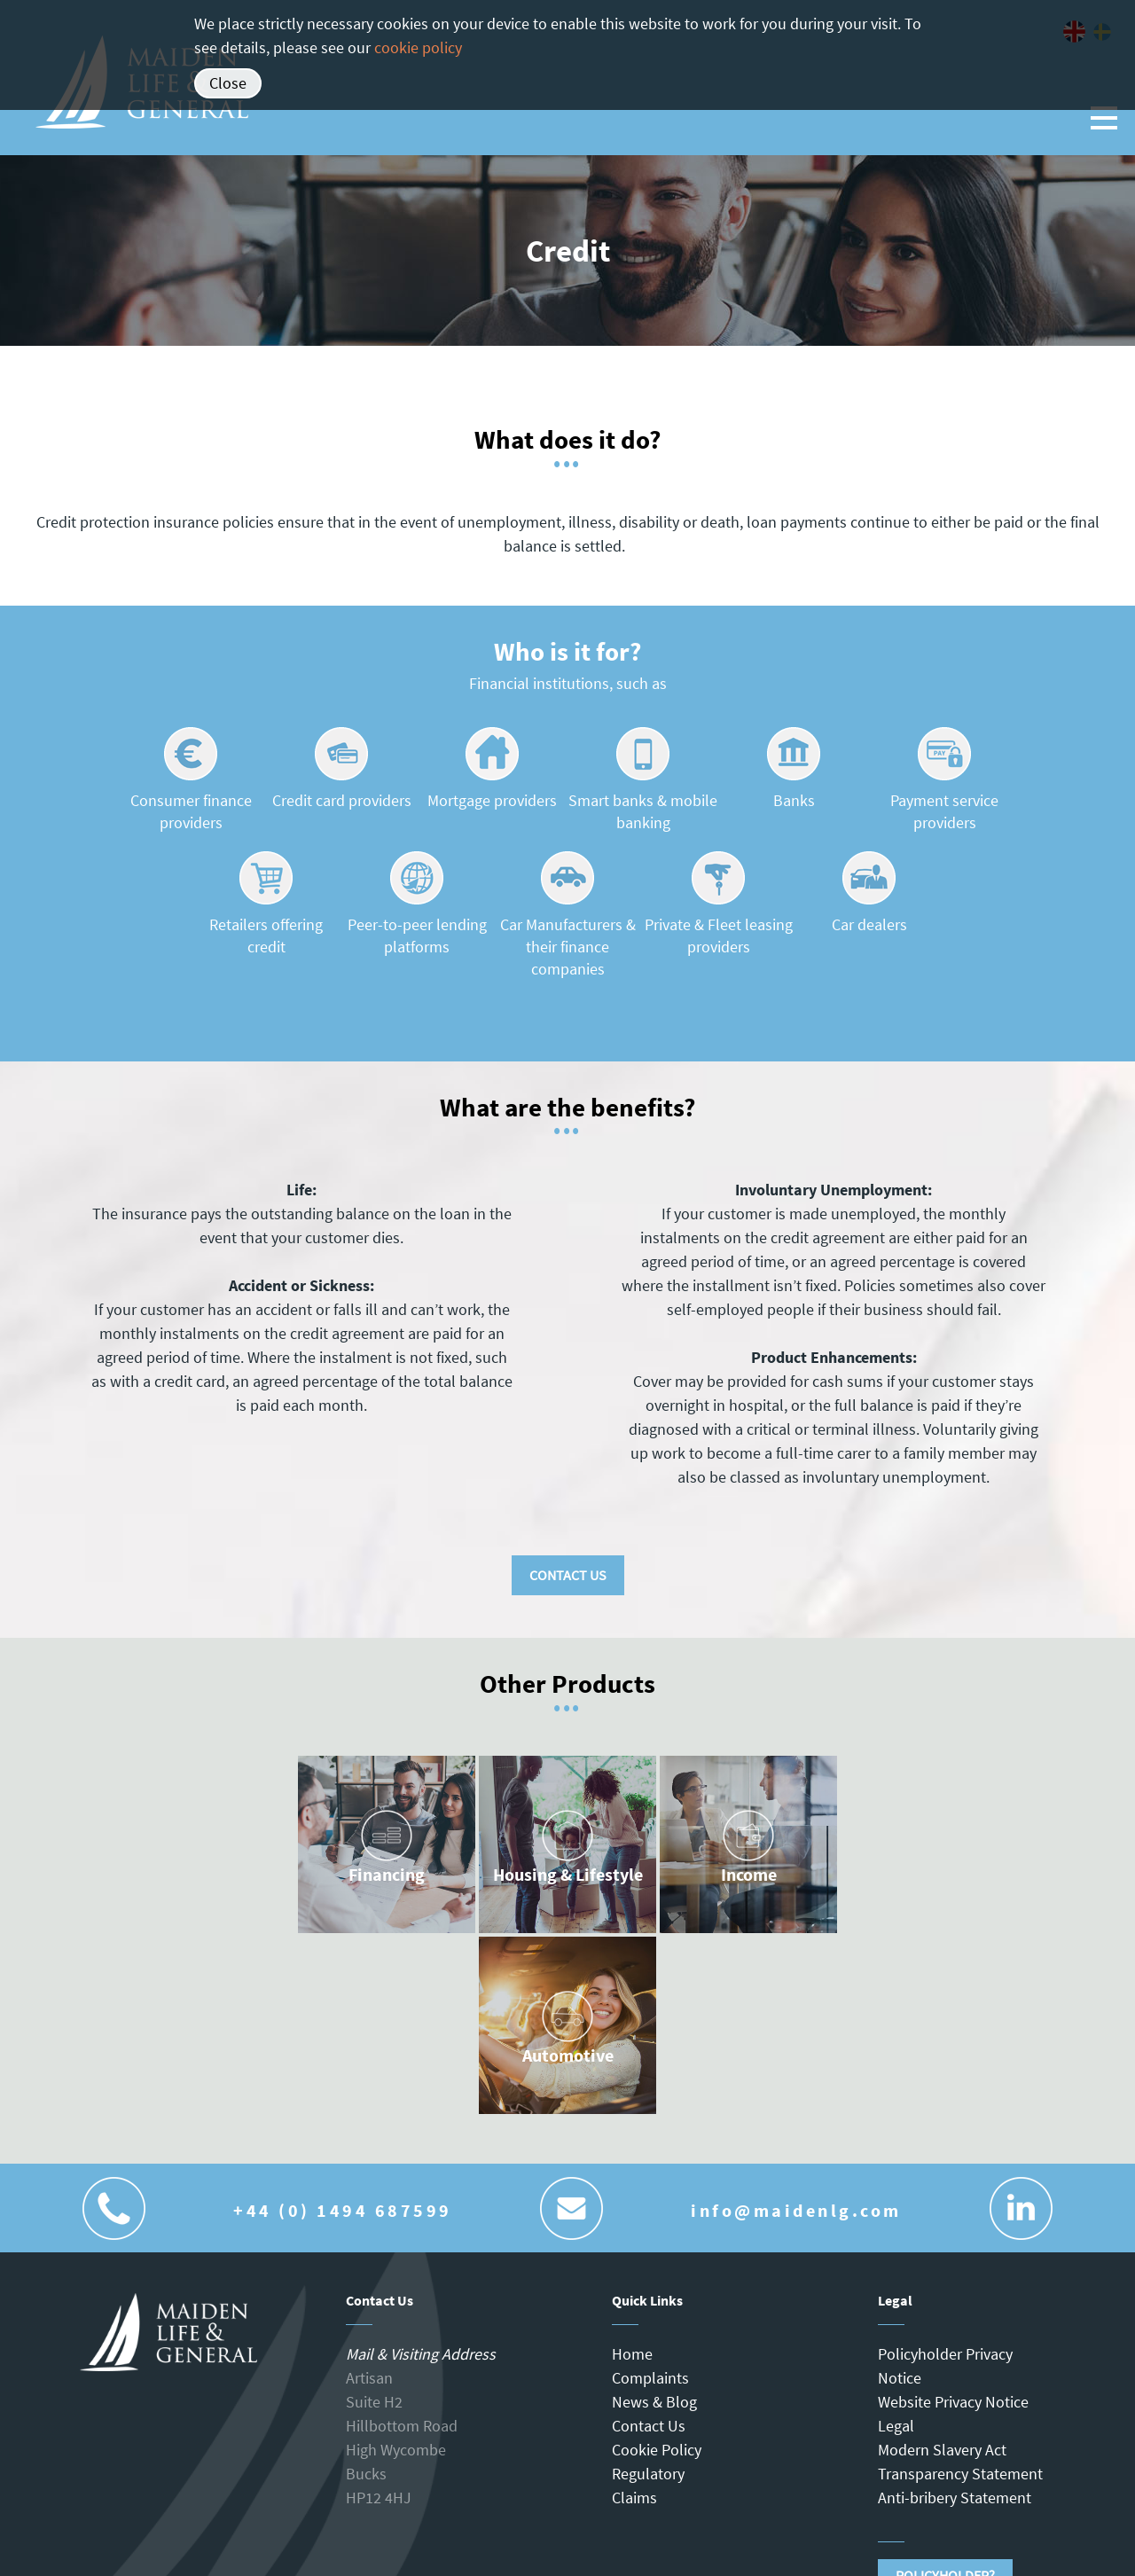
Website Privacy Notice (953, 2402)
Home (632, 2354)
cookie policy (418, 47)
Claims (634, 2497)
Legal (896, 2425)
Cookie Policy (656, 2449)
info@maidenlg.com (796, 2210)
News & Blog (654, 2402)
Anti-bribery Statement (954, 2497)
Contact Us (568, 1575)
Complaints (650, 2378)
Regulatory (648, 2473)
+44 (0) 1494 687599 (342, 2210)
